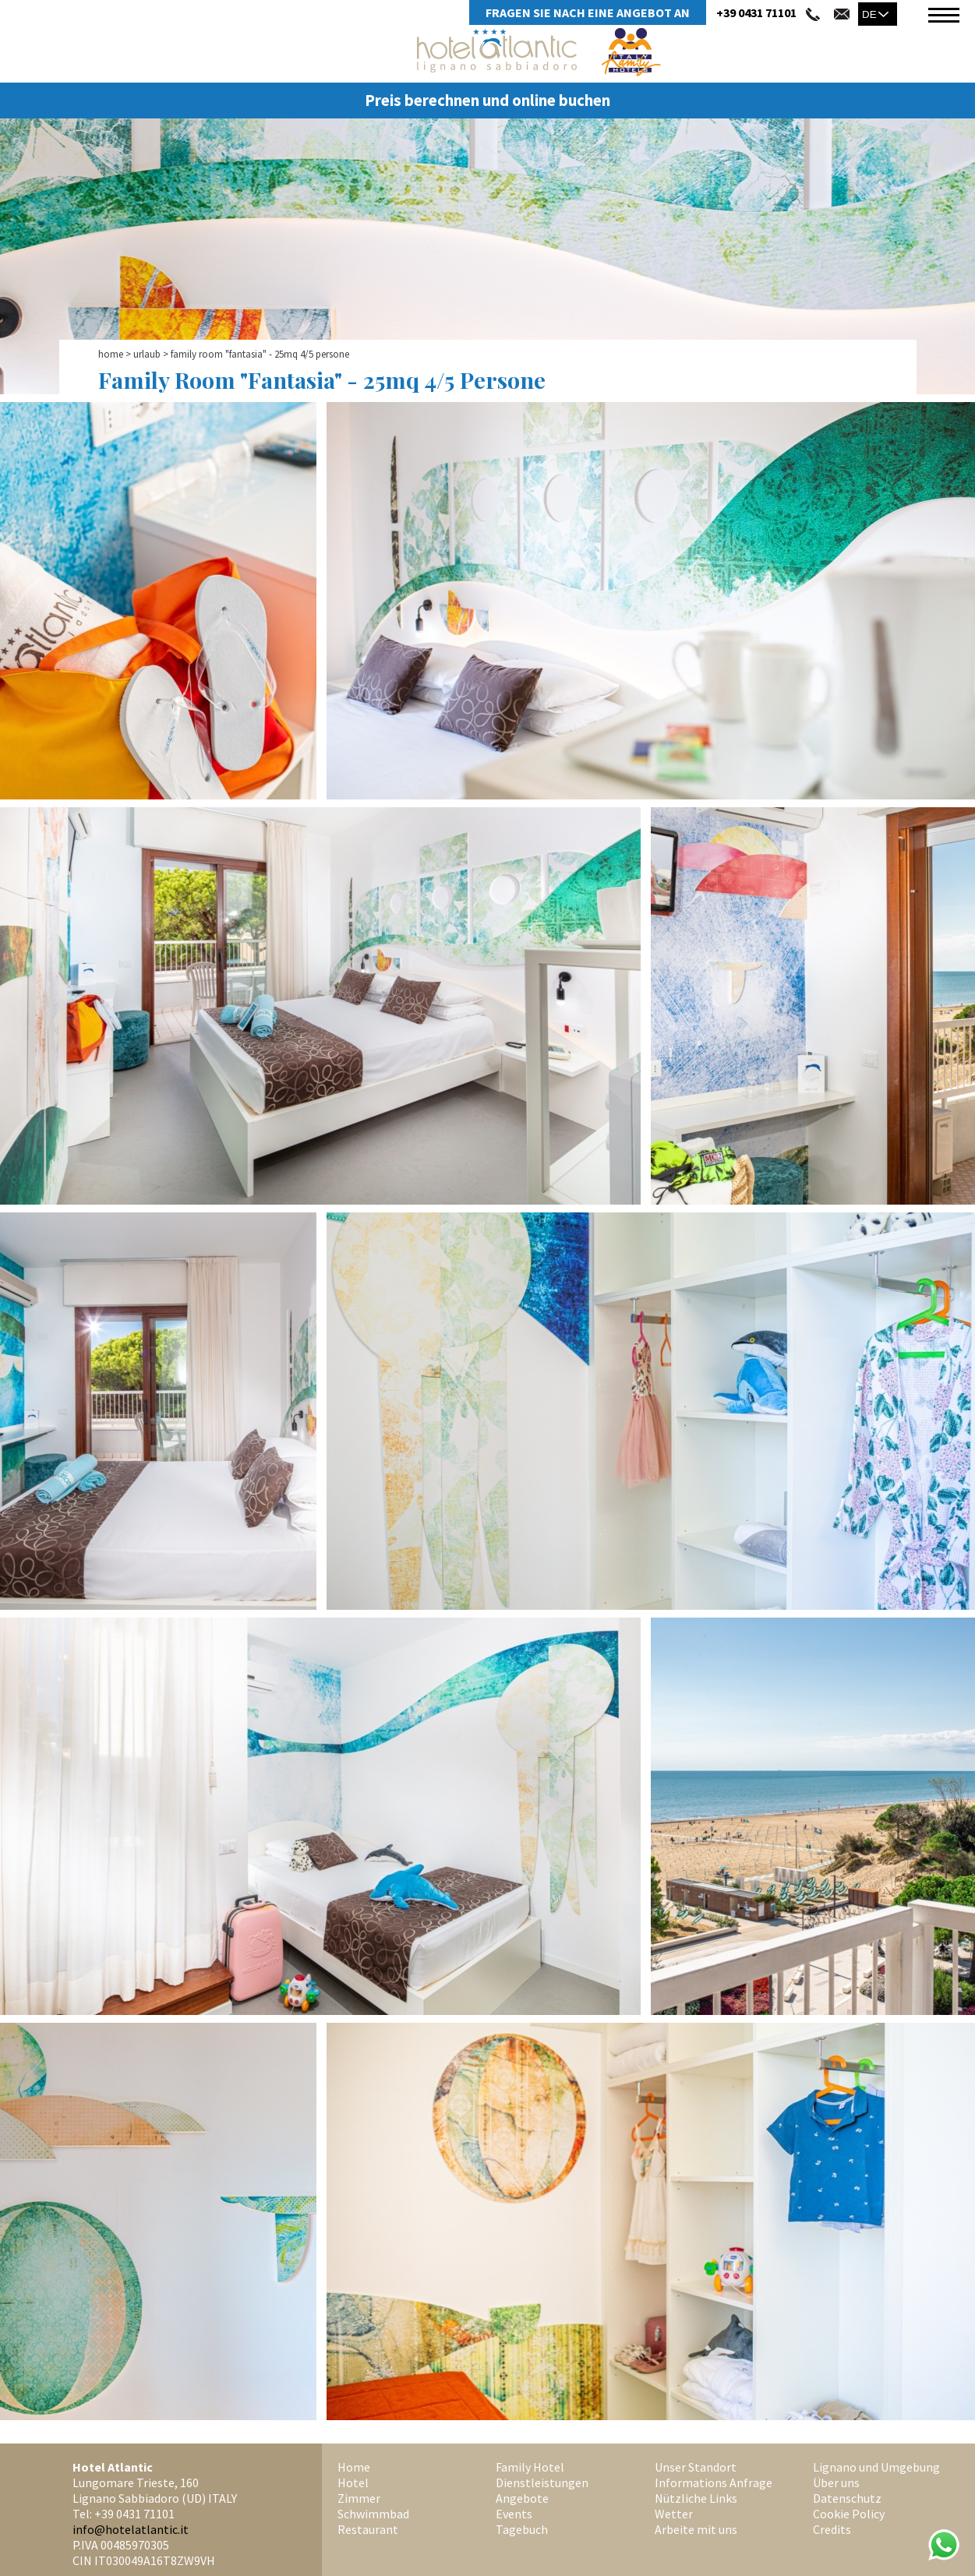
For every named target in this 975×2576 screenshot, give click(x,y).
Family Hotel (530, 2467)
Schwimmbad (373, 2513)
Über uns (836, 2482)
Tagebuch (522, 2529)
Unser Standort (696, 2467)
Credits (832, 2529)
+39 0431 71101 (756, 12)
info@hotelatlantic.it (130, 2529)
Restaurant (367, 2529)
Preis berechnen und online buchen (487, 100)
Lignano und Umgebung (876, 2467)
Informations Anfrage (713, 2482)
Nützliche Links (696, 2498)
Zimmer (358, 2498)
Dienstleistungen (542, 2482)
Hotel (353, 2482)
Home (110, 354)
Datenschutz (847, 2498)
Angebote (522, 2498)
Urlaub (147, 354)
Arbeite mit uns (696, 2529)
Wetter (674, 2513)
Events (514, 2513)
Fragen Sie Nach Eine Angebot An (588, 12)
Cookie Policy (849, 2513)
